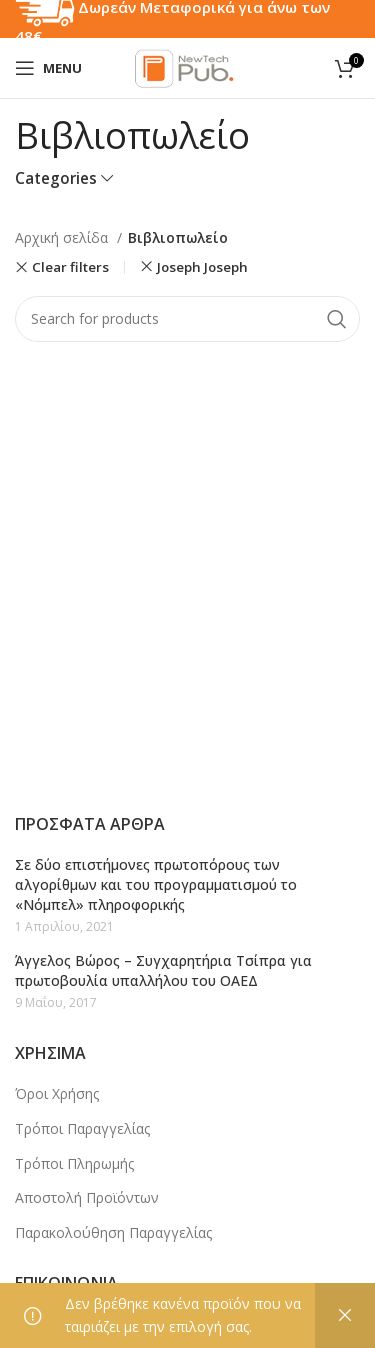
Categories (56, 178)
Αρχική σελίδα (63, 237)
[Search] (187, 319)
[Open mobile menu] (48, 68)
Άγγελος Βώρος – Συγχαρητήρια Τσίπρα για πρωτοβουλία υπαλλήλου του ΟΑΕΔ (163, 970)
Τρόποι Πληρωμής (74, 1163)
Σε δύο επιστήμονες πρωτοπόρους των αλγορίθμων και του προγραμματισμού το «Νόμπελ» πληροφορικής (156, 884)
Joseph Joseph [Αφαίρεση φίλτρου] (202, 267)
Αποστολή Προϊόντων (87, 1197)
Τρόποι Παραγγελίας (82, 1128)
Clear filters (70, 267)
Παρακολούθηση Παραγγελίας (113, 1232)
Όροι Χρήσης (57, 1093)
